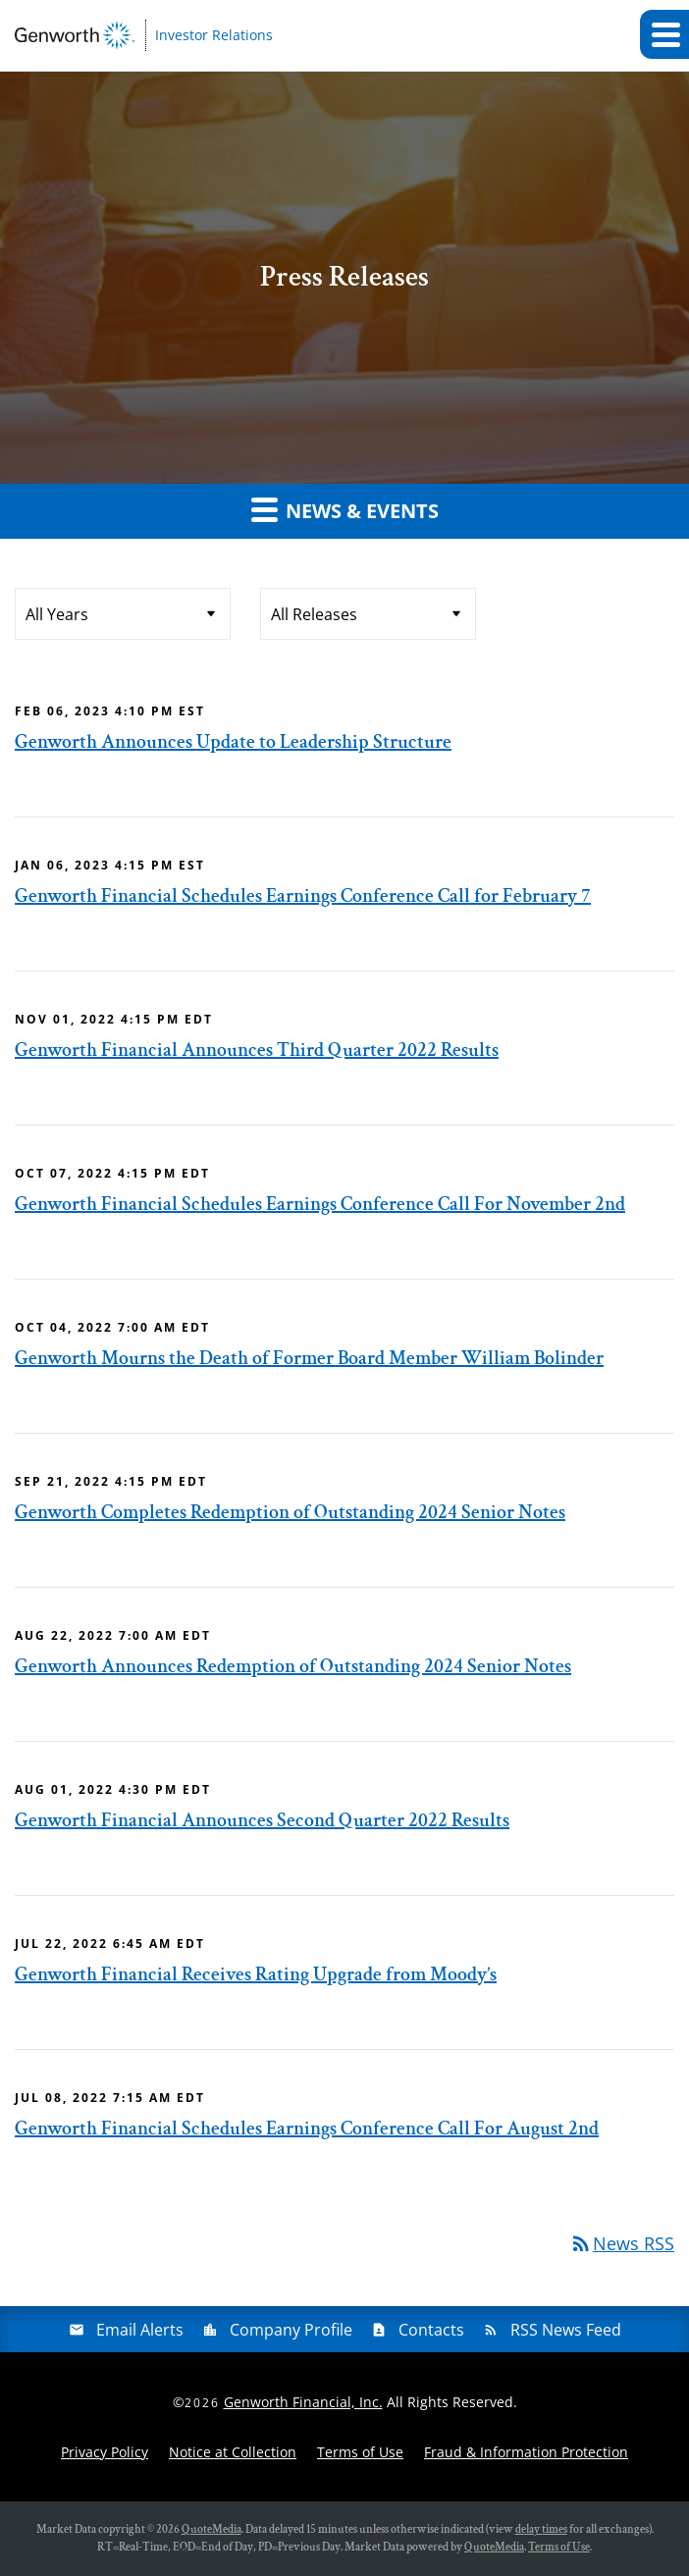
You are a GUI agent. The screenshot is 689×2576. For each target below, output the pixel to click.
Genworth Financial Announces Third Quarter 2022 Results (257, 1050)
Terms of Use (360, 2452)
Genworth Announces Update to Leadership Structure (233, 742)
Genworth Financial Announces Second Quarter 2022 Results (262, 1820)
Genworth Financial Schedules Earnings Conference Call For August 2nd (307, 2128)
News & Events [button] (345, 509)
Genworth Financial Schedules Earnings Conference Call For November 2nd (320, 1204)
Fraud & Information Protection (526, 2452)
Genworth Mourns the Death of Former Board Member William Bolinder (309, 1358)
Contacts (431, 2329)
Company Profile (291, 2329)
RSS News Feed (565, 2329)
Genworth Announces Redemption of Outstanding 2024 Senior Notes (293, 1666)
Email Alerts (140, 2329)
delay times (541, 2529)
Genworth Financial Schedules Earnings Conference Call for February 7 (303, 896)
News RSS (621, 2243)
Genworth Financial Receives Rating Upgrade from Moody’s (256, 1974)
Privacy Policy (104, 2452)
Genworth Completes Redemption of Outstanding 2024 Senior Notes (290, 1512)
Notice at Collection (232, 2452)
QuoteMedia (211, 2529)
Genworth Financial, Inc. (303, 2401)
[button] (664, 34)
